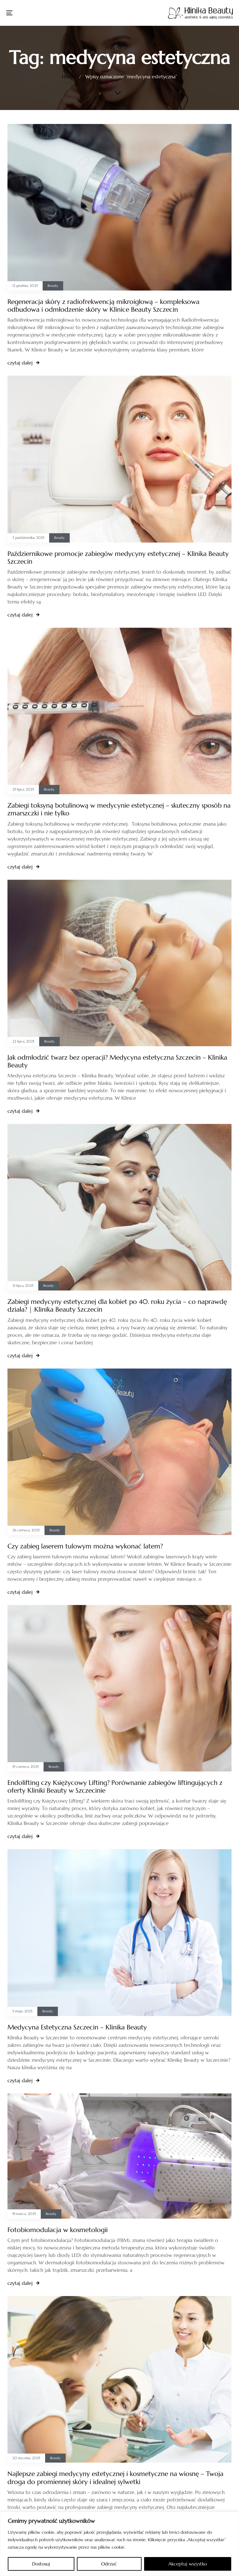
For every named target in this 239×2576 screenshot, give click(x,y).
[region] (119, 2544)
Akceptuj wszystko (187, 2564)
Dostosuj (41, 2564)
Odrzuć (109, 2564)
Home (69, 76)
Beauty (53, 286)
